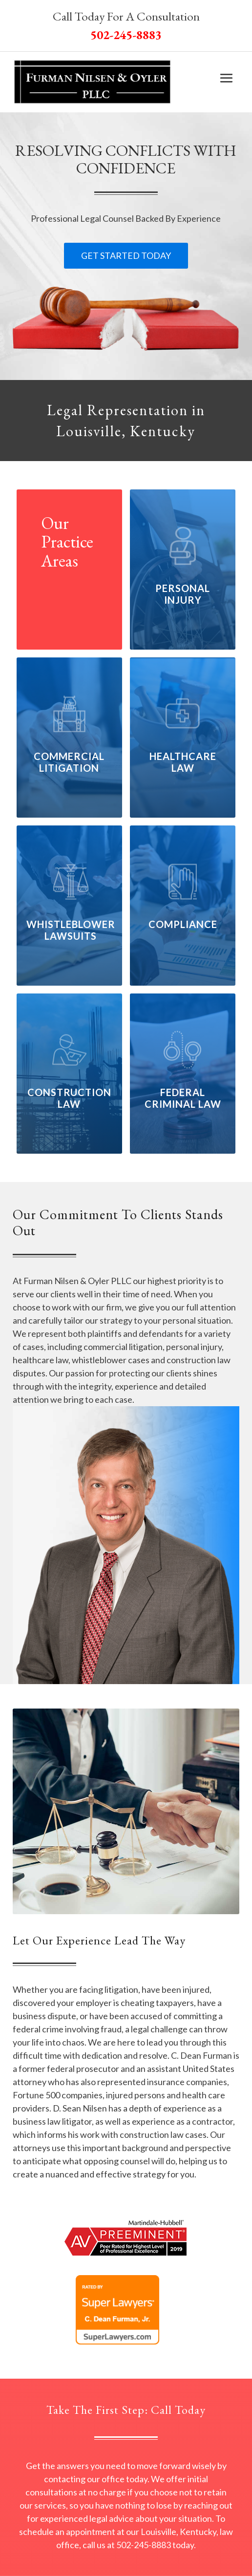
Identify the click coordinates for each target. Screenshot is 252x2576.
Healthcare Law (182, 762)
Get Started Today (126, 255)
